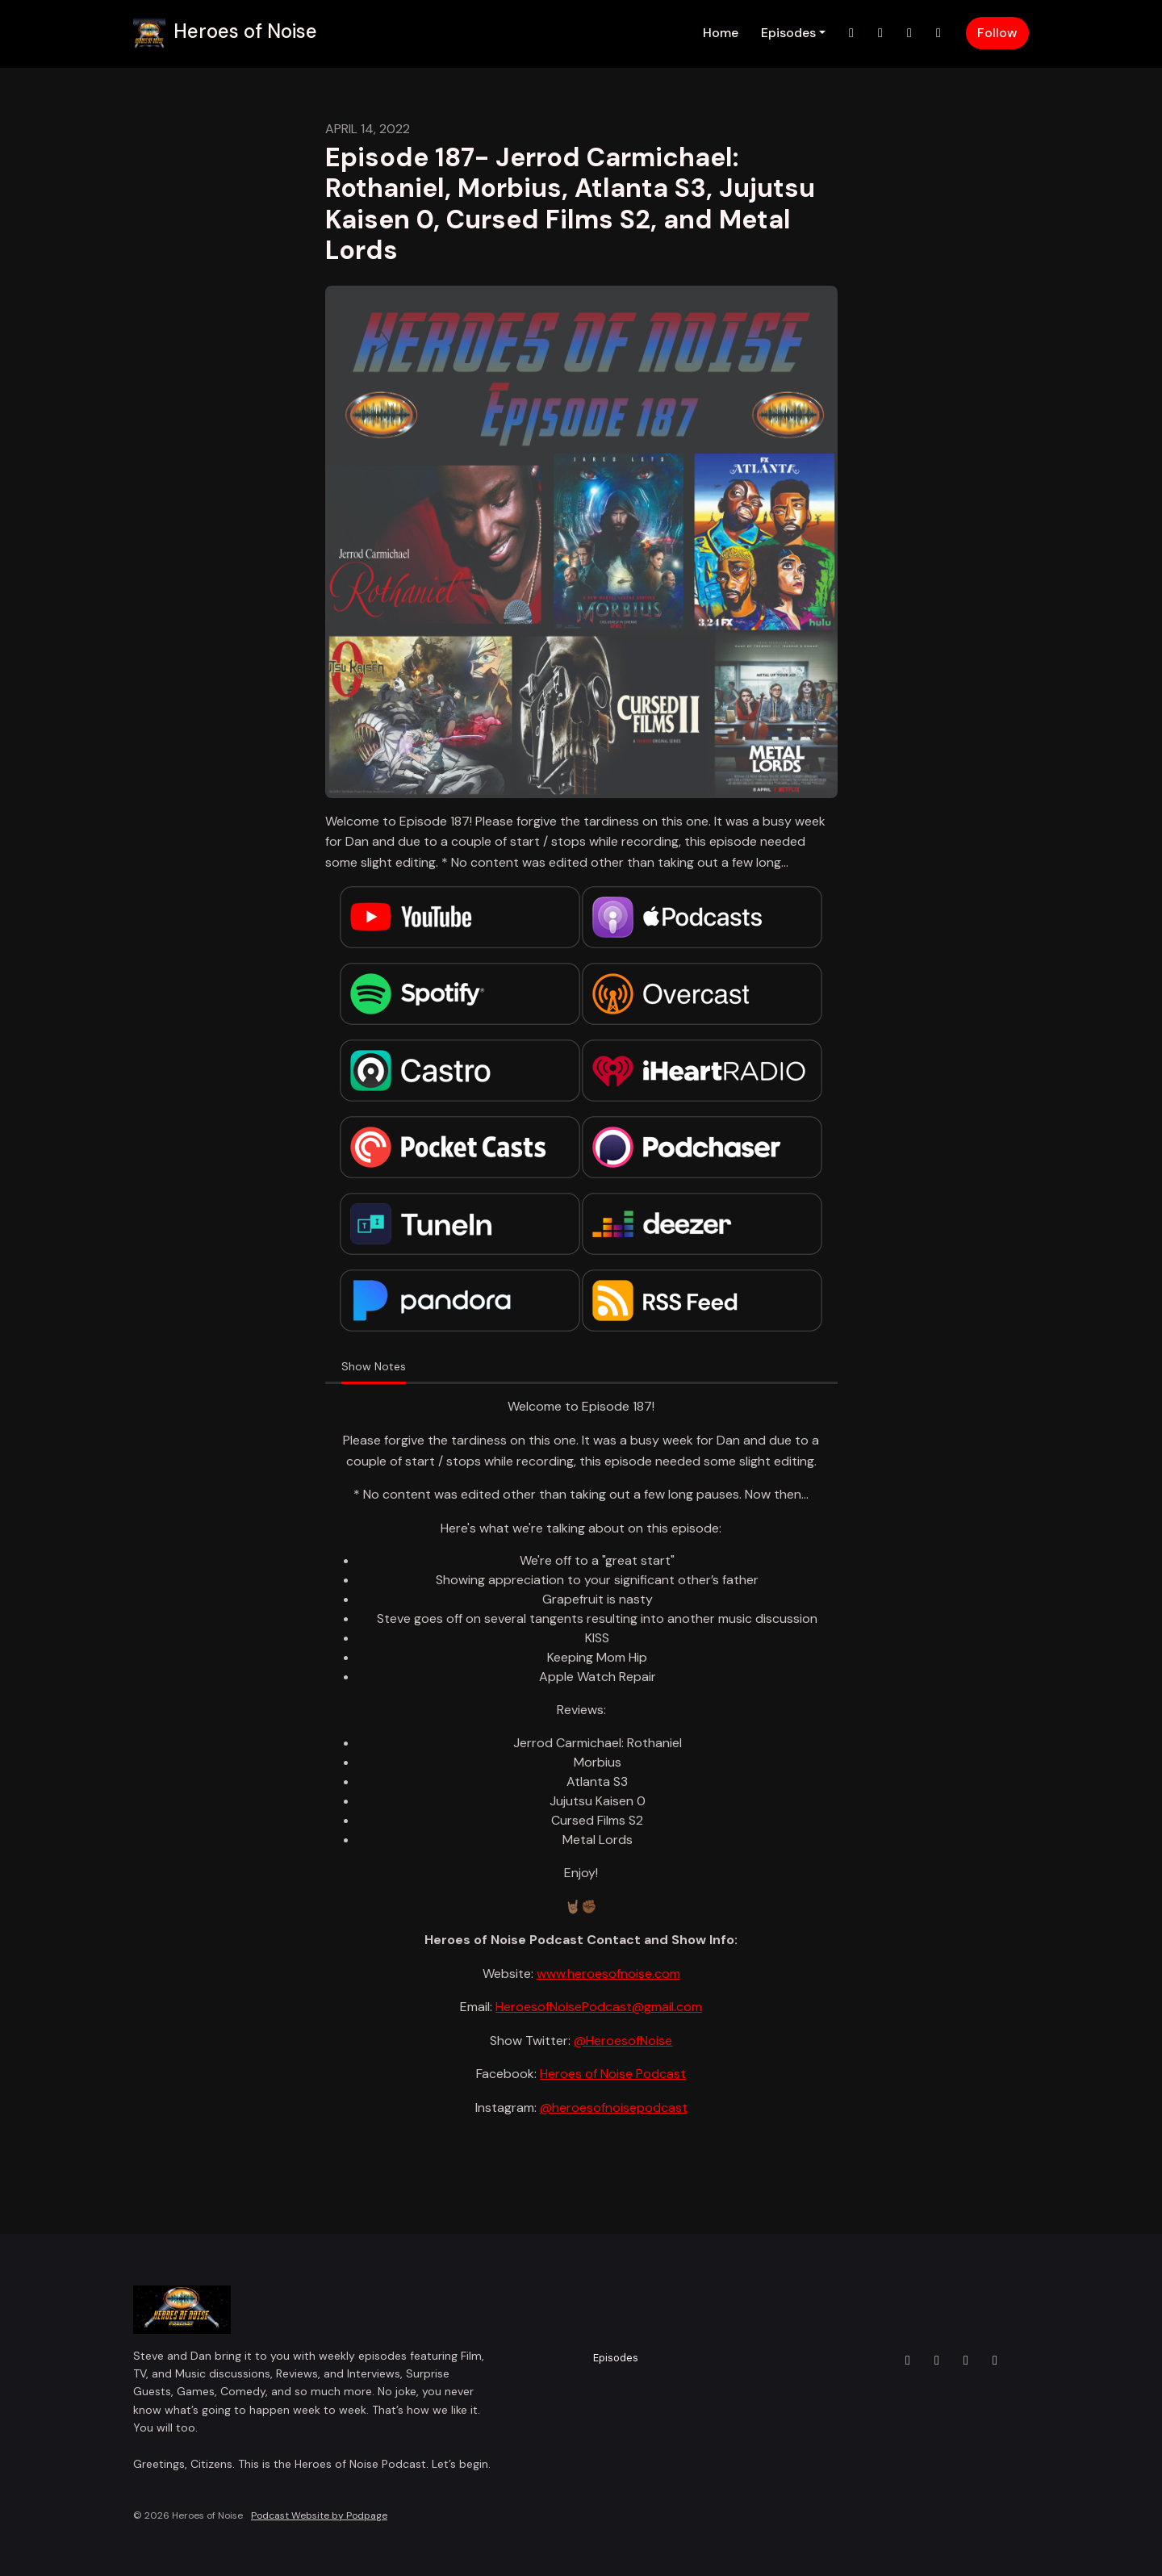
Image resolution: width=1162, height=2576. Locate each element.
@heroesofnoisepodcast (614, 2107)
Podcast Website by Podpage (319, 2515)
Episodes (788, 32)
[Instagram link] (880, 33)
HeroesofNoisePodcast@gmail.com (598, 2006)
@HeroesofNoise (623, 2040)
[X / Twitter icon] (908, 2360)
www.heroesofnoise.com (608, 1973)
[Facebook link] (909, 33)
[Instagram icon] (937, 2360)
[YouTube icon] (995, 2360)
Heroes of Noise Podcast (613, 2073)
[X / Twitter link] (851, 33)
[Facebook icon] (966, 2360)
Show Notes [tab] (373, 1366)
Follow (997, 32)
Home (720, 32)
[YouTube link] (938, 33)
